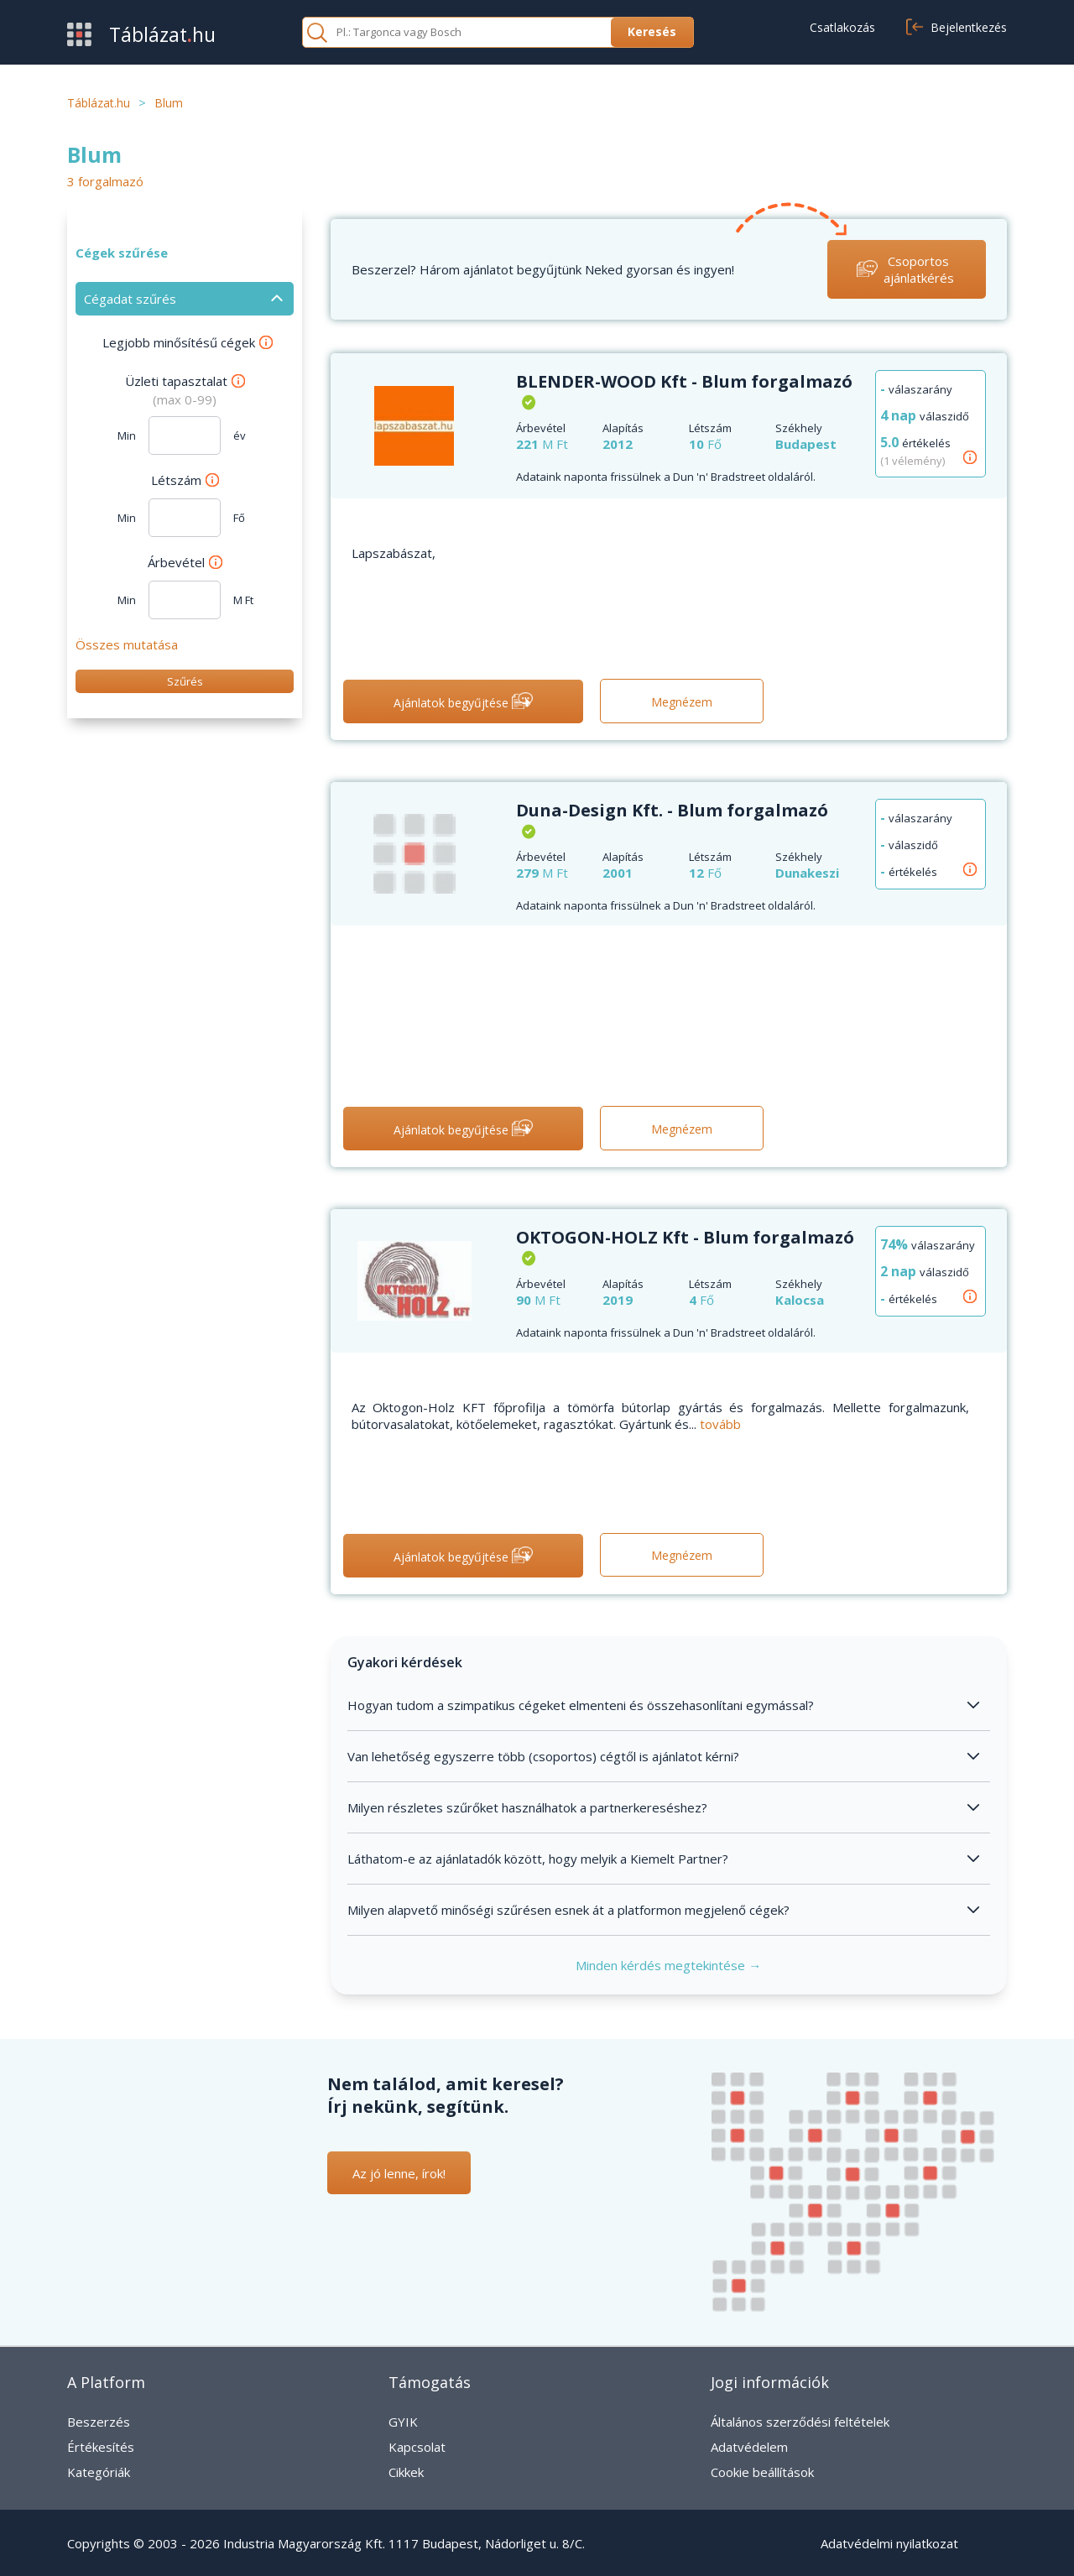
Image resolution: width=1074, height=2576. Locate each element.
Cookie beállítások (762, 2472)
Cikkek (406, 2472)
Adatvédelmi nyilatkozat (889, 2543)
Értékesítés (100, 2446)
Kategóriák (98, 2472)
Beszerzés (98, 2421)
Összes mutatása (127, 644)
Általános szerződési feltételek (800, 2421)
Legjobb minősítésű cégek (187, 342)
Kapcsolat (417, 2446)
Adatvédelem (749, 2446)
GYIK (403, 2421)
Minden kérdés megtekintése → (668, 1965)
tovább (720, 1424)
